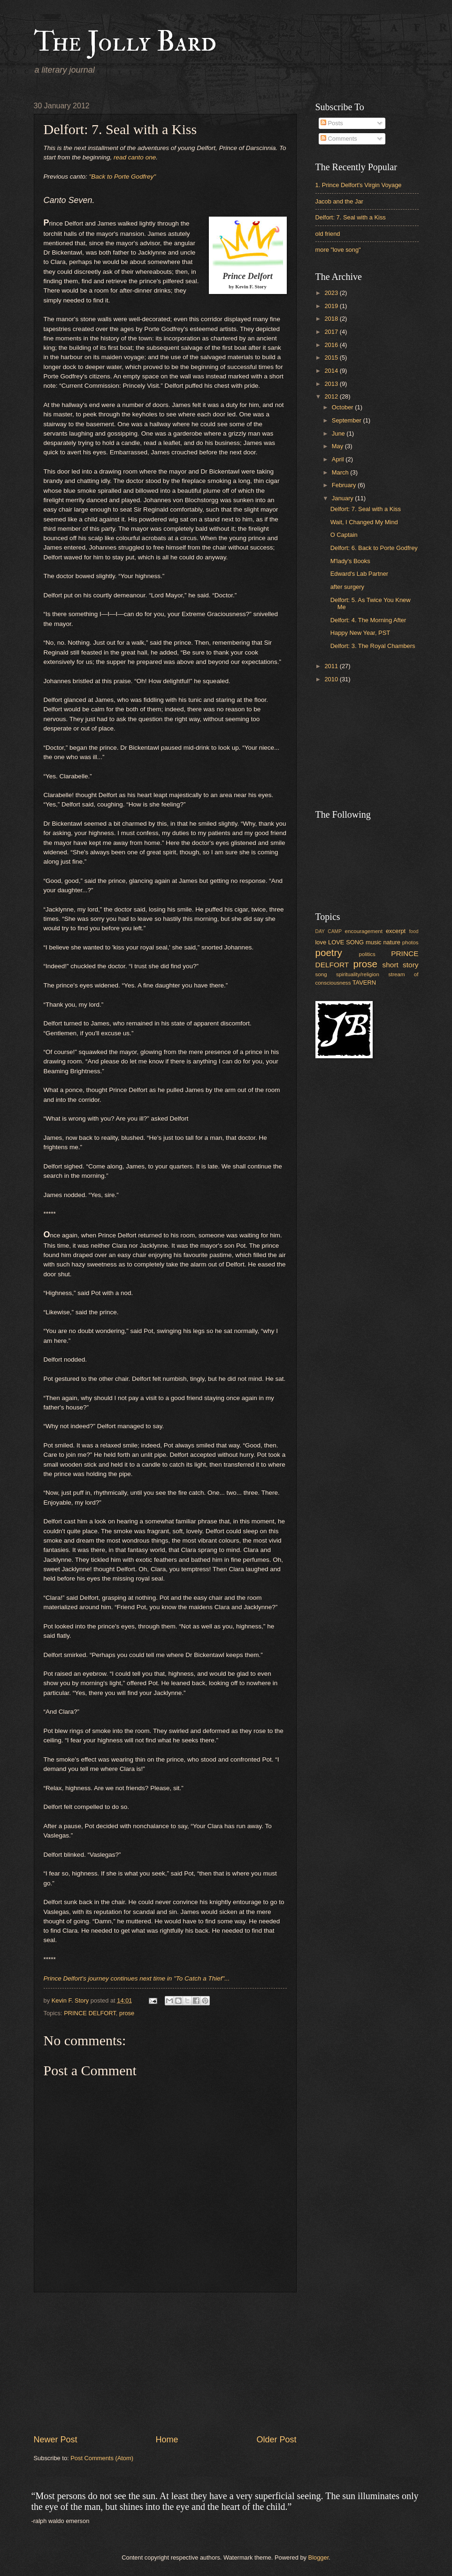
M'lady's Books (350, 561)
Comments (339, 138)
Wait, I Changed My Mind (364, 522)
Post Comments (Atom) (101, 2458)
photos (410, 942)
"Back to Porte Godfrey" (122, 176)
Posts (332, 123)
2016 (331, 344)
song (321, 974)
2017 (331, 331)
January (343, 498)
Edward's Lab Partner (359, 573)
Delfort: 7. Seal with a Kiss (350, 217)
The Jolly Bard (125, 42)
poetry (328, 952)
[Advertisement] (165, 2363)
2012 (331, 396)
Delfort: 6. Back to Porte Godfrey (374, 547)
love (321, 942)
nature (391, 942)
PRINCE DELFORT (90, 2013)
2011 (331, 666)
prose (126, 2013)
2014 (331, 370)
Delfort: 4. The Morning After (368, 620)
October (343, 407)
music (374, 942)
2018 (331, 318)
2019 (331, 305)
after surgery (347, 586)
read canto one (135, 157)
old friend (327, 233)
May (338, 446)
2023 (331, 292)
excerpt (396, 930)
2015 (331, 357)
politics (367, 954)
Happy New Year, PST (360, 632)
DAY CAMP (328, 931)
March (341, 472)
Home (166, 2439)
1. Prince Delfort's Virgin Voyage (358, 184)
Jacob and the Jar (339, 201)
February (345, 485)
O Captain (344, 534)
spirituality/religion (357, 974)
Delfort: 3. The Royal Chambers (372, 645)
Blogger (318, 2557)
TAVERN (364, 982)
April (338, 459)
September (347, 420)
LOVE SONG (346, 942)
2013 (331, 383)
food (413, 931)
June (339, 433)
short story (401, 965)
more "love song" (338, 249)
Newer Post (55, 2439)
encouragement (364, 931)
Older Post (276, 2439)
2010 (331, 679)
